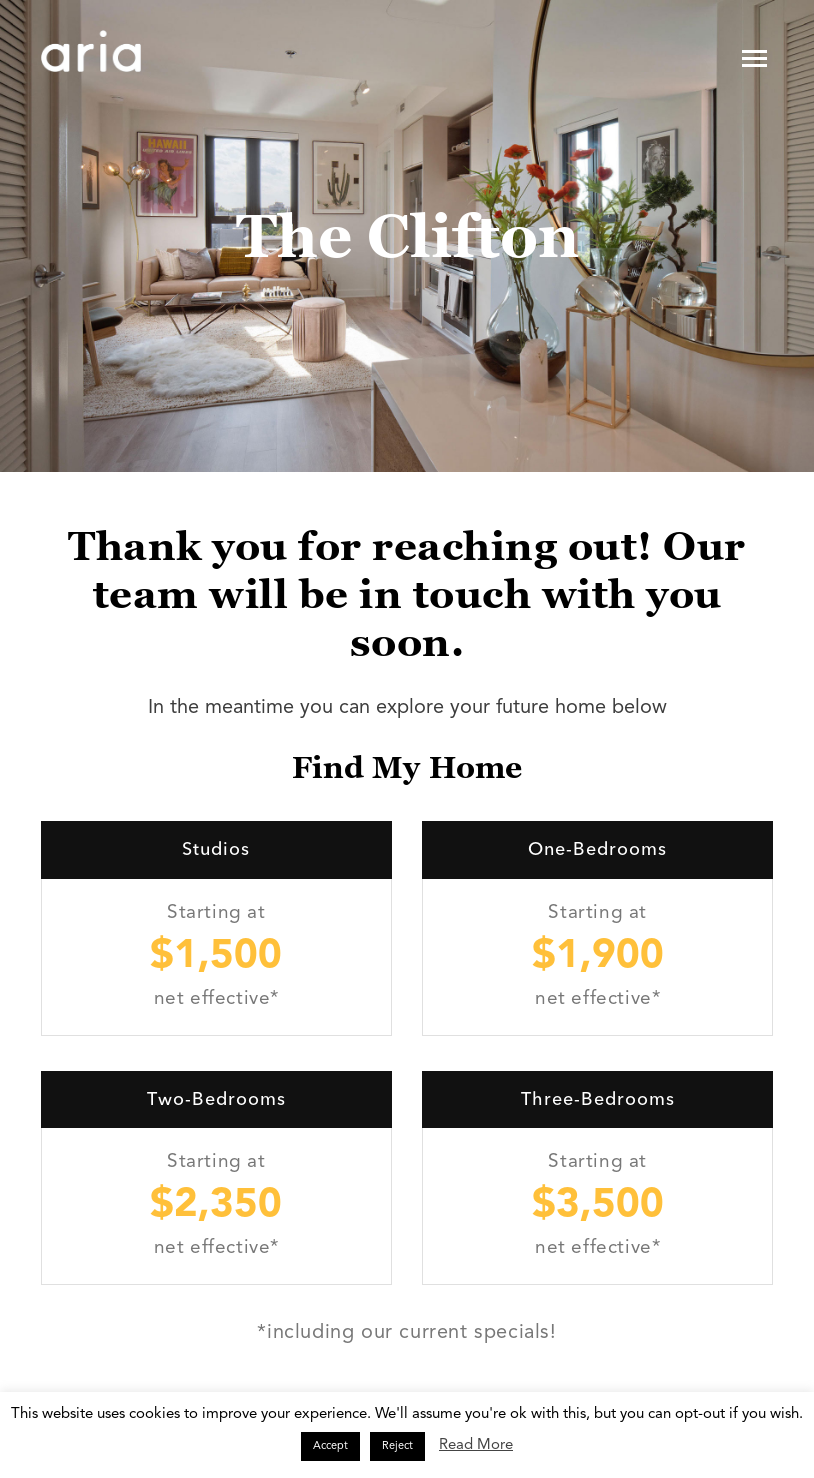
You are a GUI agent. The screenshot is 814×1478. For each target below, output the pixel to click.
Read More (476, 1445)
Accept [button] (330, 1446)
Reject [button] (397, 1446)
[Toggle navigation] (754, 58)
